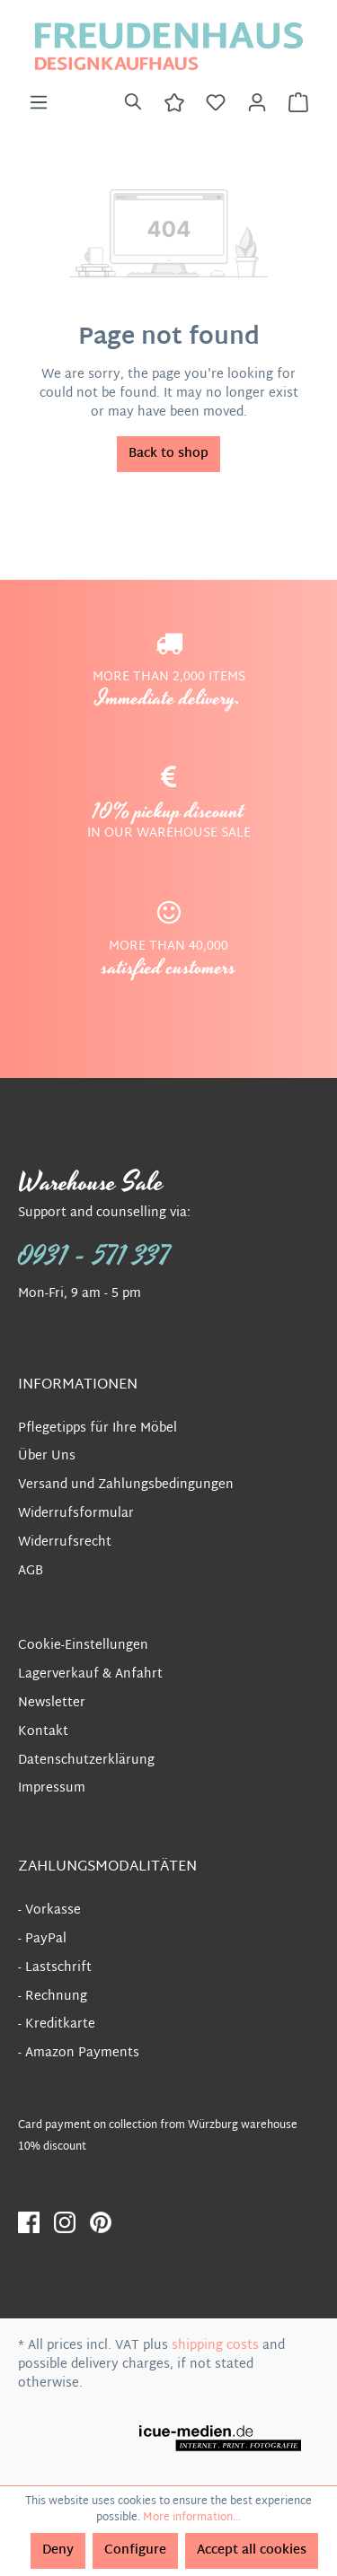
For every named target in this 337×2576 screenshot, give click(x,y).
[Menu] (38, 103)
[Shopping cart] (298, 103)
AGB (30, 1571)
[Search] (133, 103)
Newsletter (51, 1703)
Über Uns (46, 1456)
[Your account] (257, 103)
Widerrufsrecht (64, 1542)
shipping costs (215, 2346)
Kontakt (43, 1732)
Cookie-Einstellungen (83, 1645)
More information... (192, 2518)
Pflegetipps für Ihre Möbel (97, 1428)
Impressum (51, 1788)
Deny (58, 2550)
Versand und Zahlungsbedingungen (126, 1485)
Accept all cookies (251, 2550)
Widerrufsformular (76, 1514)
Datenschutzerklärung (86, 1760)
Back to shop (168, 453)
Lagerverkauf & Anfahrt (90, 1674)
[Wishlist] (215, 103)
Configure (135, 2550)
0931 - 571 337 (94, 1256)
